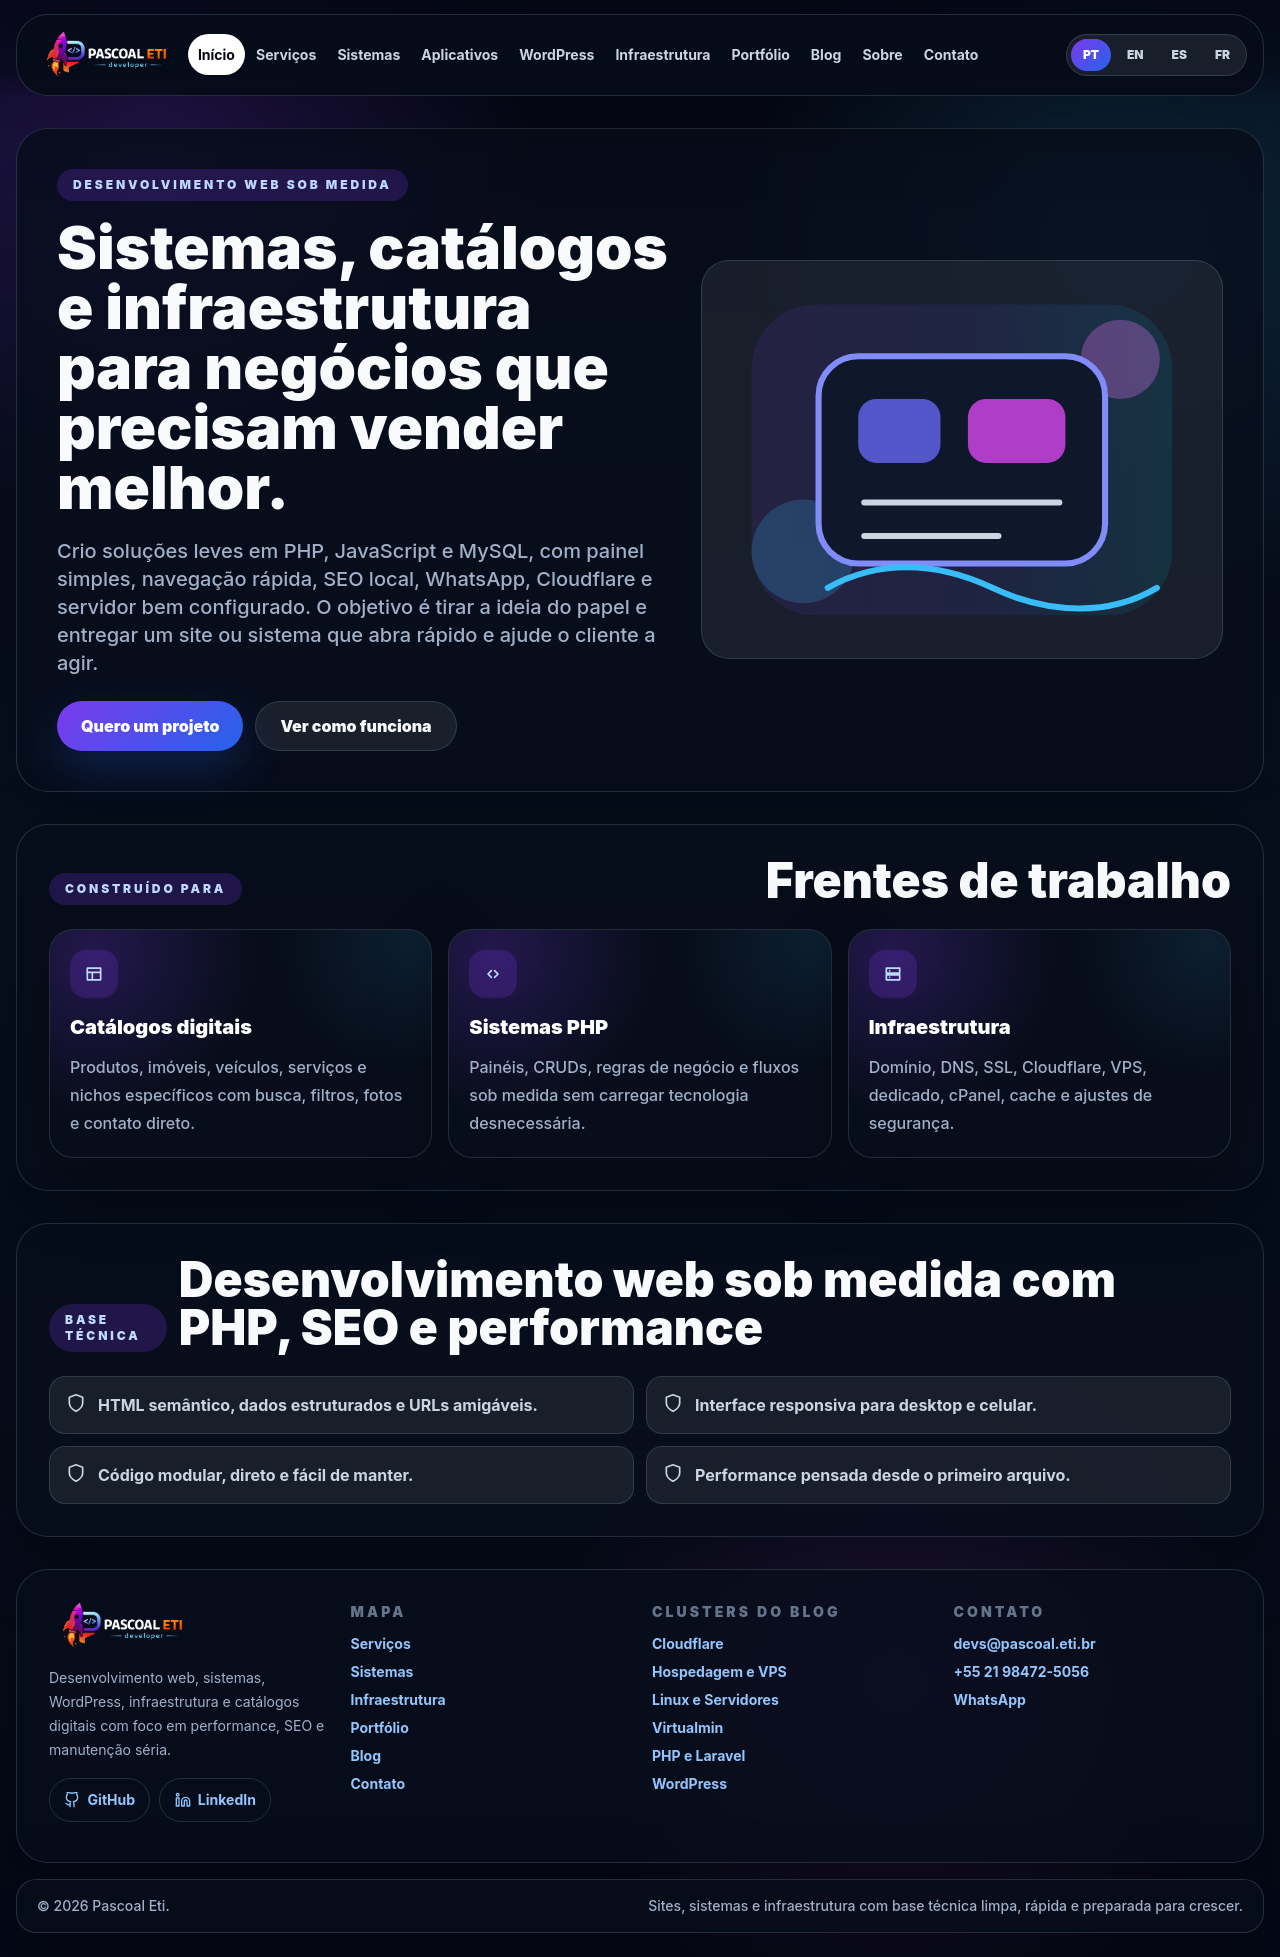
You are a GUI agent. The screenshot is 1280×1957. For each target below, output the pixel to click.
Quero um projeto (150, 726)
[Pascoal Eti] (106, 55)
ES (1179, 54)
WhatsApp (990, 1699)
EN (1135, 54)
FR (1222, 54)
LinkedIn (215, 1799)
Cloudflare (687, 1643)
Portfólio (761, 54)
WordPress (556, 54)
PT (1091, 54)
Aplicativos (459, 54)
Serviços (286, 54)
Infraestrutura (662, 54)
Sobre (882, 54)
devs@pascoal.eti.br (1025, 1643)
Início (216, 54)
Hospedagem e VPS (719, 1671)
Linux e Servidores (715, 1699)
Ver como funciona (355, 726)
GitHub (99, 1799)
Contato (951, 54)
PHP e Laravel (698, 1755)
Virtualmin (687, 1727)
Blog (826, 54)
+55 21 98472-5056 (1022, 1671)
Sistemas (368, 54)
